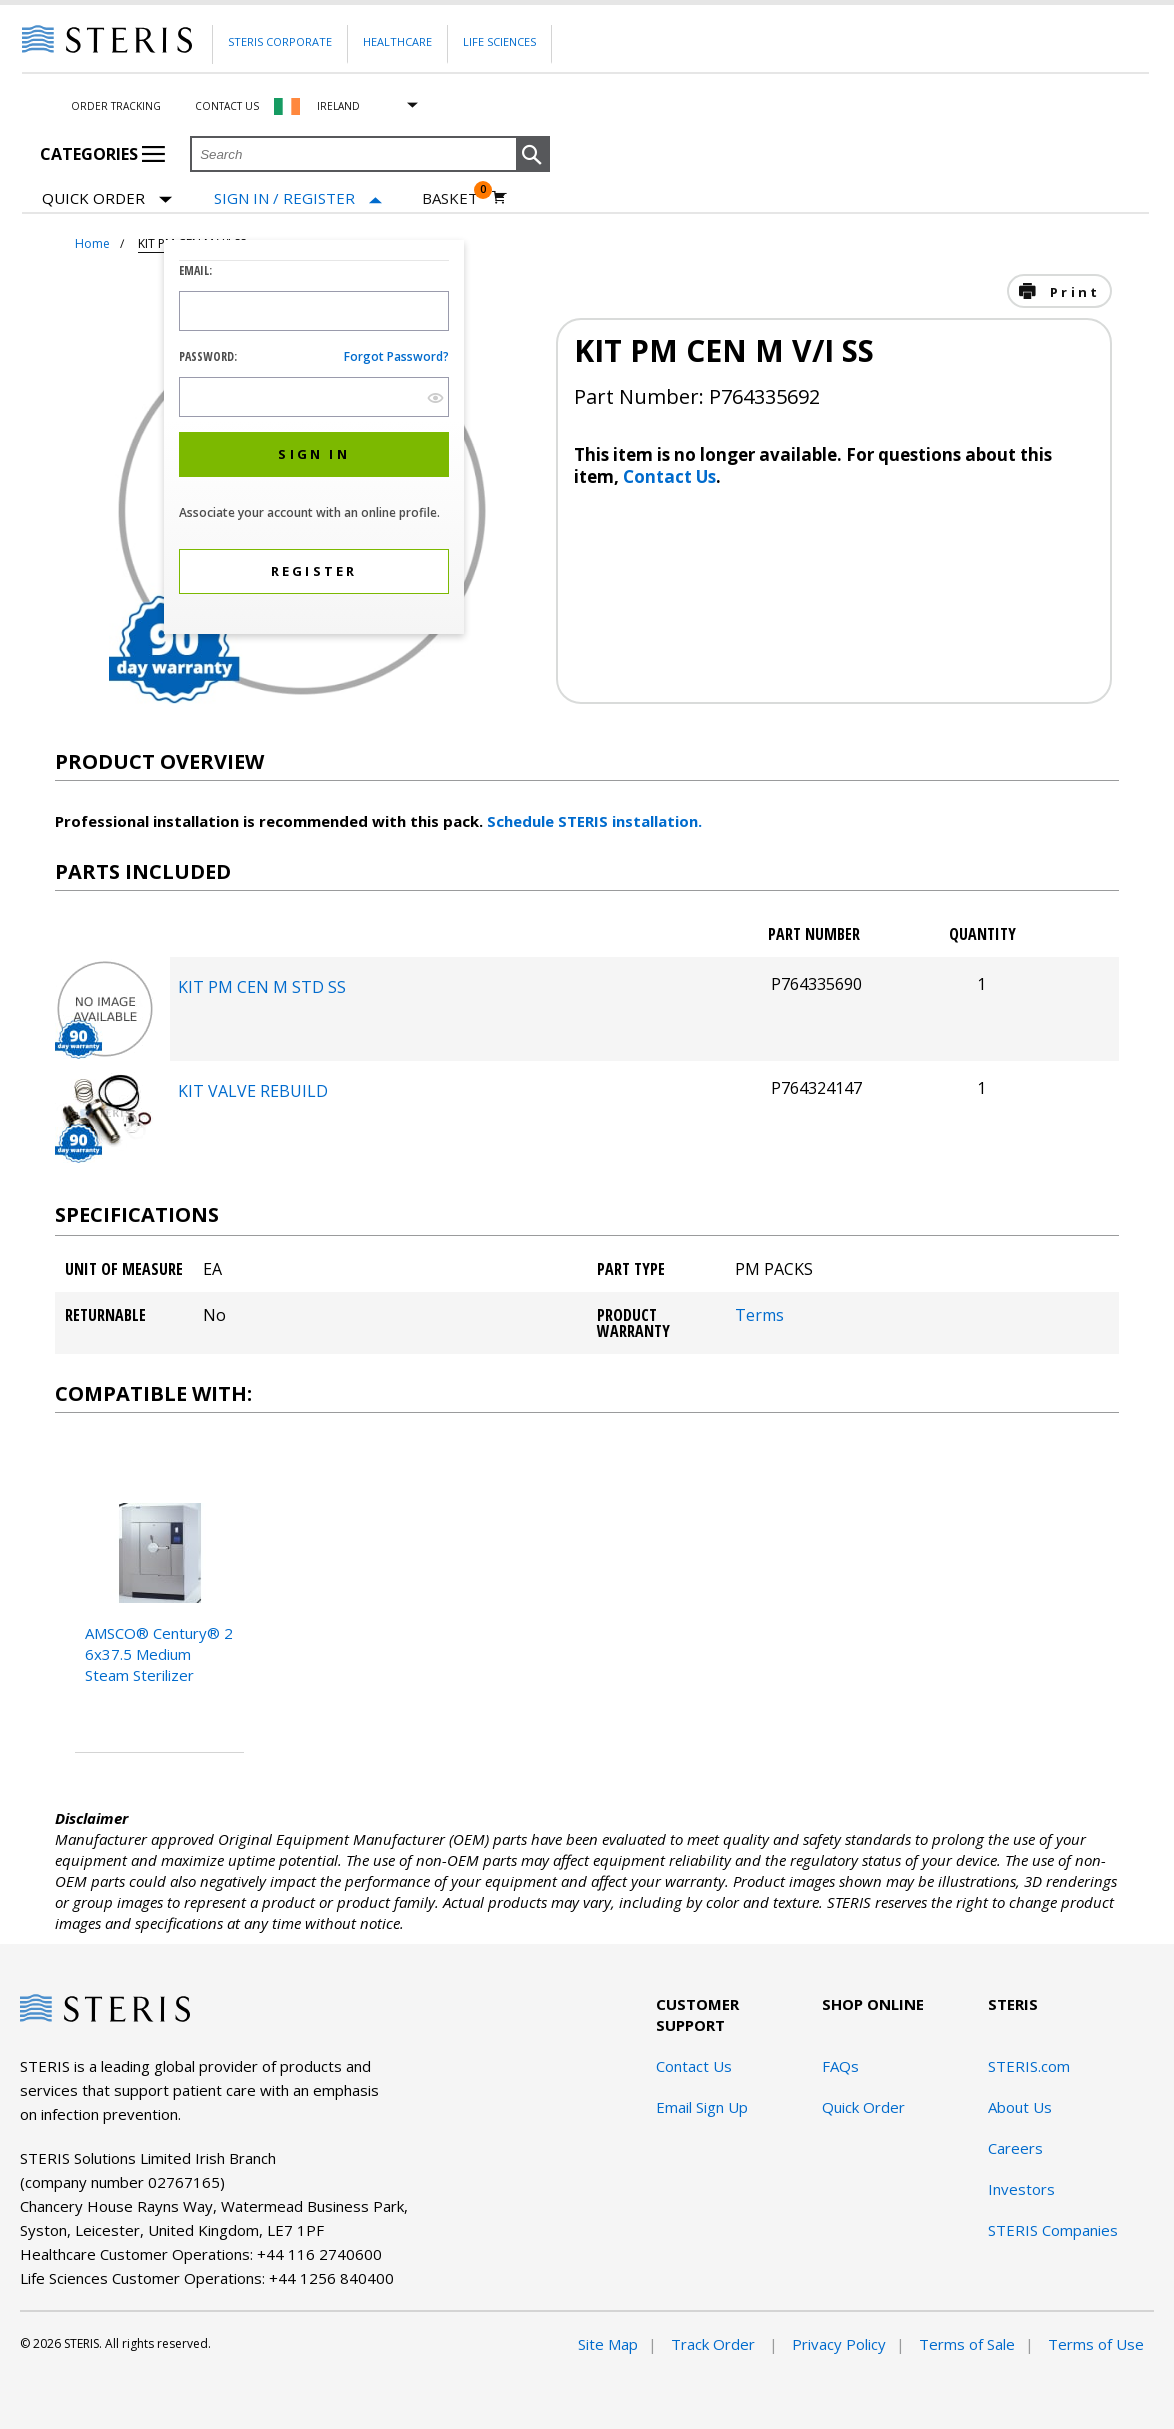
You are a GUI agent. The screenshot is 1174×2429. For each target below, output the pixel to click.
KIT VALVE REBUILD (253, 1091)
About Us (1020, 2107)
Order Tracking (116, 106)
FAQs (840, 2066)
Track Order (715, 2344)
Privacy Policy (839, 2344)
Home (92, 243)
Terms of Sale (967, 2344)
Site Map (608, 2344)
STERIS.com (1029, 2066)
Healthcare (397, 41)
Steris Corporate (280, 41)
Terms (759, 1315)
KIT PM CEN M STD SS (262, 987)
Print (1072, 292)
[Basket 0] (464, 198)
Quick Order (107, 199)
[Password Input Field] (314, 397)
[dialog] (314, 439)
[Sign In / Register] (298, 198)
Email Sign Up (702, 2107)
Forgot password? (396, 356)
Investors (1021, 2189)
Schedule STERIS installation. (594, 821)
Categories (102, 154)
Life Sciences (499, 41)
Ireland (338, 106)
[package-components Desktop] (105, 1053)
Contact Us (227, 106)
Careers (1015, 2148)
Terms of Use (1096, 2344)
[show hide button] (435, 397)
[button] (533, 155)
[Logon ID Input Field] (314, 311)
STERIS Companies (1053, 2230)
